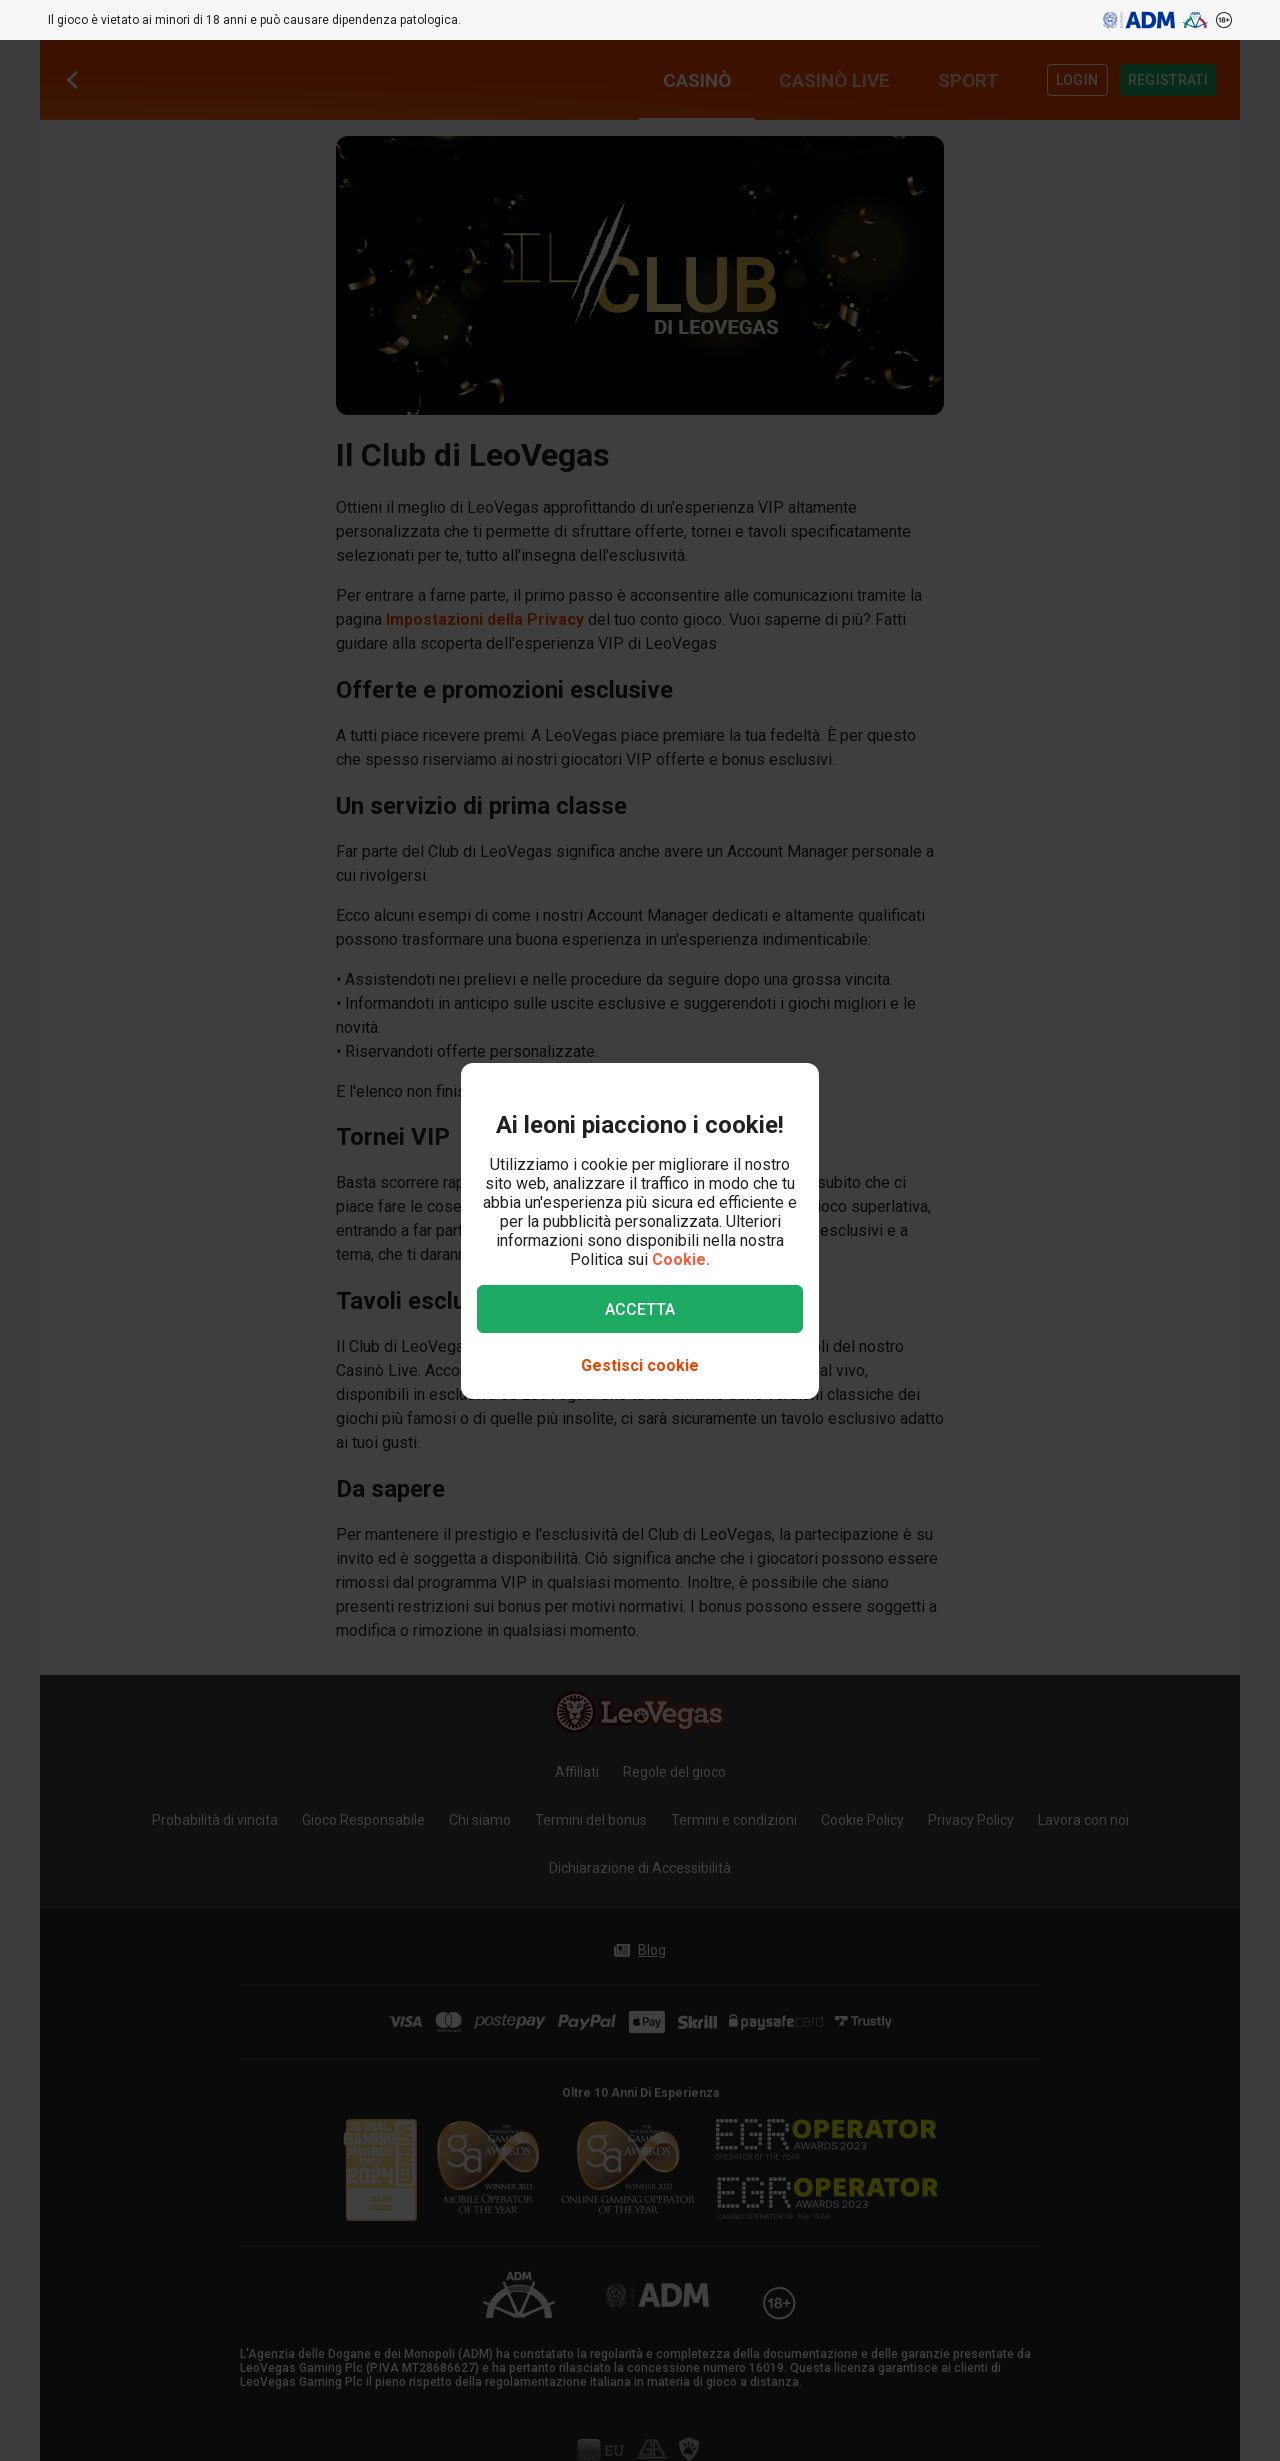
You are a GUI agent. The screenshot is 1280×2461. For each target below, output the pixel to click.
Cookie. (681, 1259)
